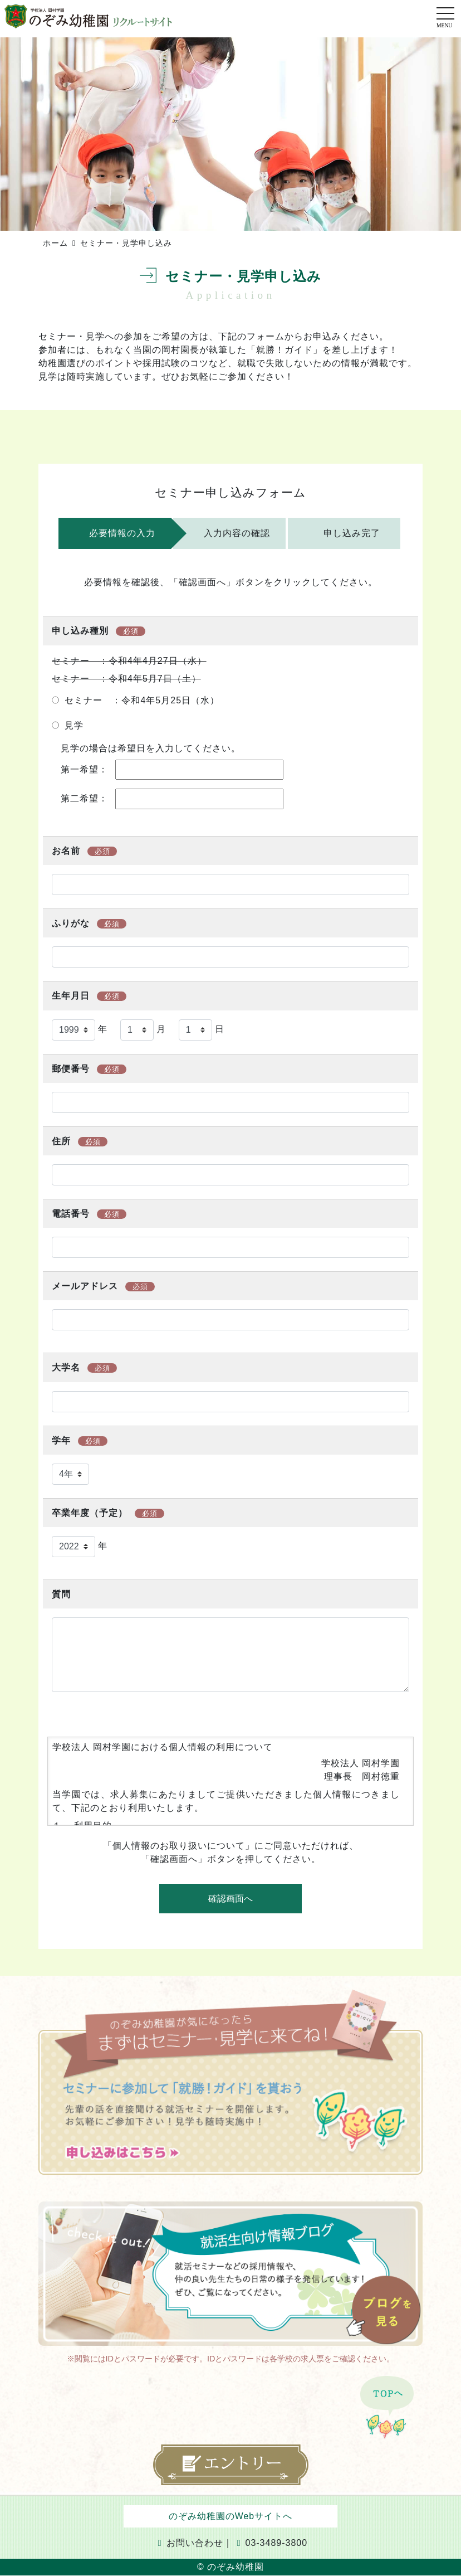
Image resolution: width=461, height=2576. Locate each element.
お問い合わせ (190, 2543)
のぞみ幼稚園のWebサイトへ (231, 2516)
